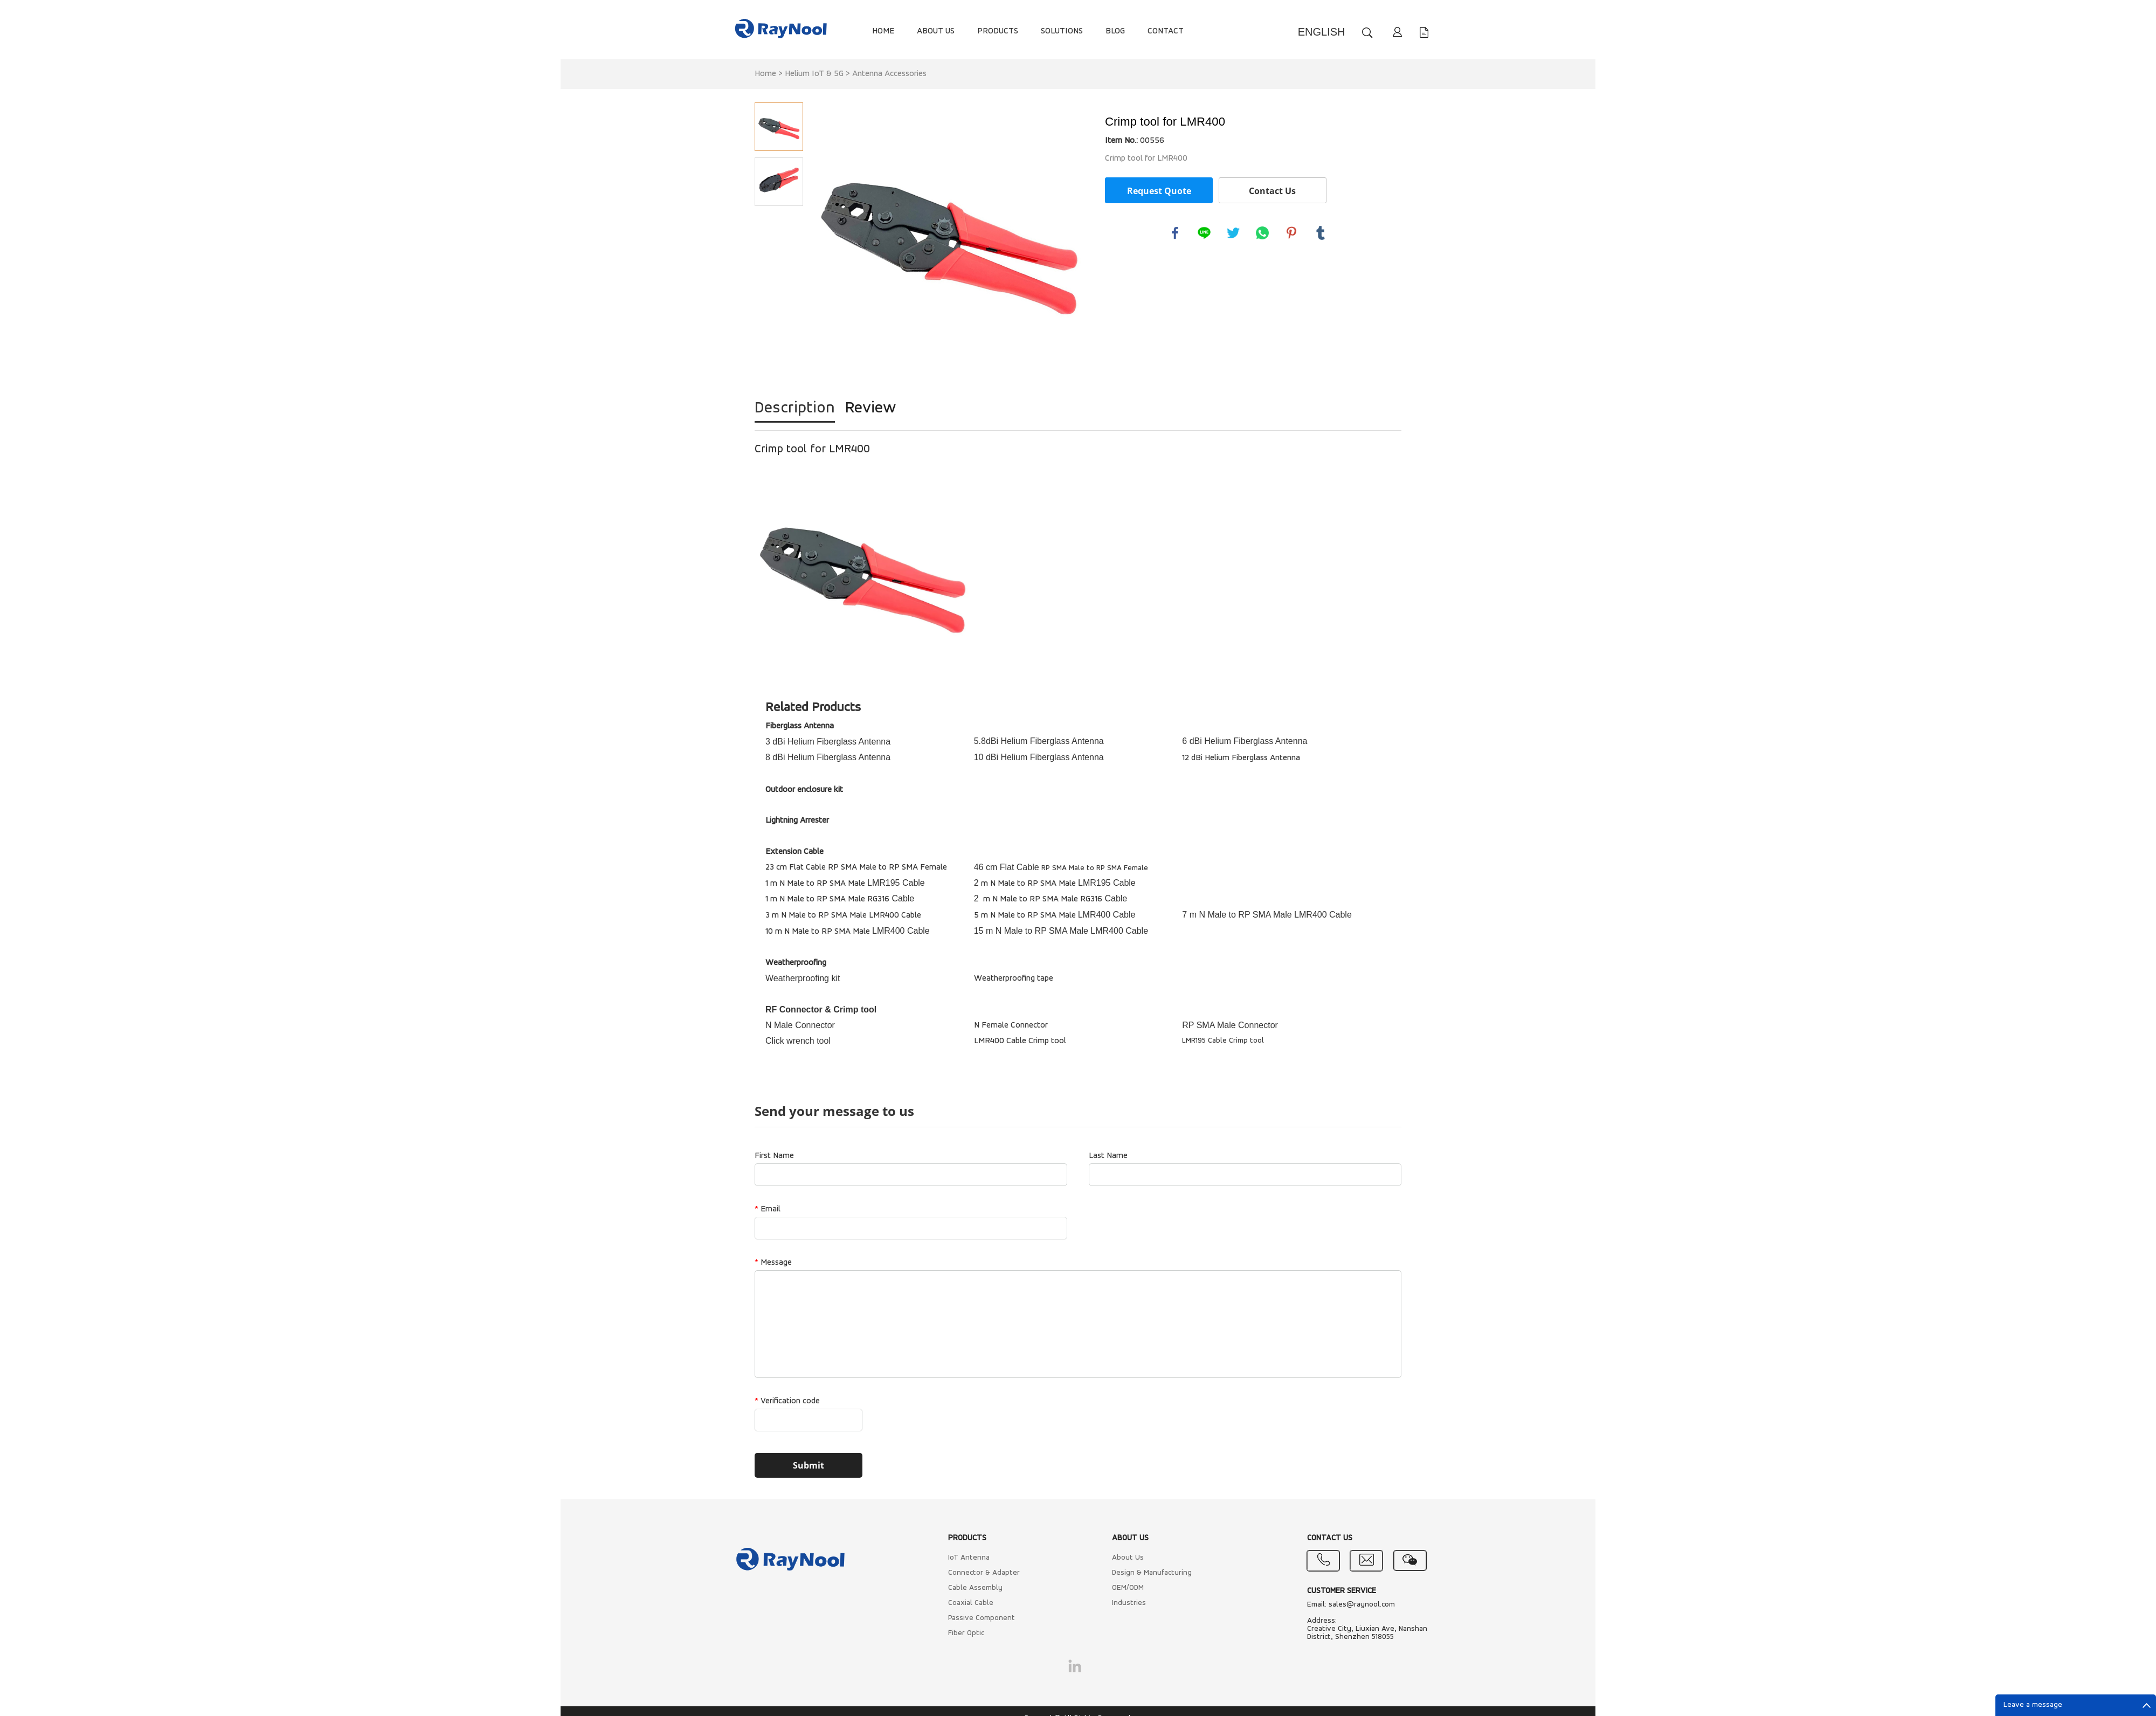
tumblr (1320, 233)
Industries (1129, 1603)
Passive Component (981, 1618)
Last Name (1108, 1156)
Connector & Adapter (984, 1573)
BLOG (1115, 31)
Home (765, 74)
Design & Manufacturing (1152, 1573)
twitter (1233, 233)
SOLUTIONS (1062, 31)
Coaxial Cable (970, 1603)
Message (773, 1262)
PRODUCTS (997, 31)
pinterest (1291, 233)
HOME (883, 31)
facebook (1175, 233)
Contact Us (1272, 191)
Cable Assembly (975, 1588)
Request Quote (1159, 191)
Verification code (787, 1401)
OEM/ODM (1128, 1588)
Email (767, 1209)
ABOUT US (936, 31)
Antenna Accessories (889, 74)
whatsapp (1262, 233)
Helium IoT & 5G (814, 74)
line (1204, 233)
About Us (1128, 1558)
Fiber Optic (966, 1633)
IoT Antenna (969, 1558)
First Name (774, 1156)
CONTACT (1166, 31)
